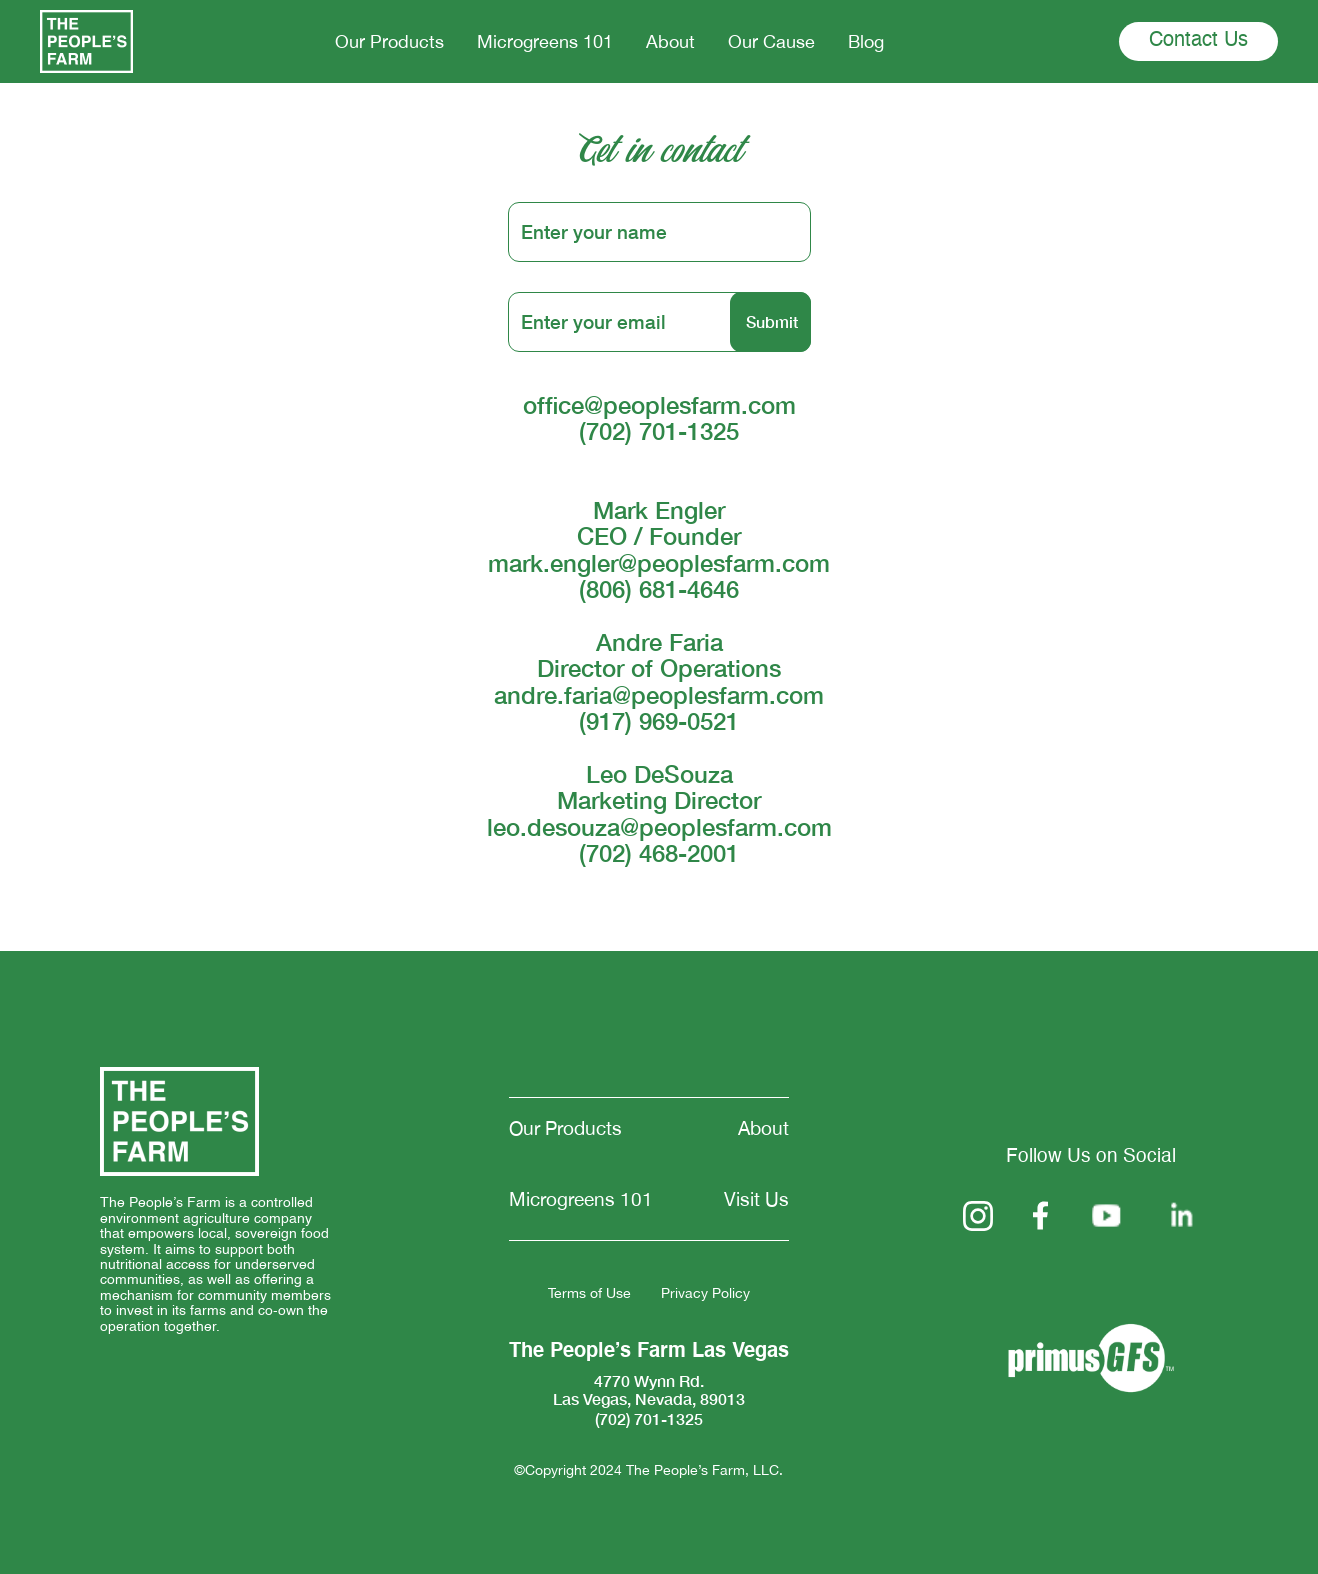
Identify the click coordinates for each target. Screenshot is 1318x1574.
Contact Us (1198, 41)
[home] (86, 41)
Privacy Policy (705, 1293)
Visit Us (756, 1199)
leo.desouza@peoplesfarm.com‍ (659, 827)
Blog (866, 41)
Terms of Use (589, 1293)
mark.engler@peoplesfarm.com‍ (659, 563)
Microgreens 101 (545, 41)
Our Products (389, 41)
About (670, 41)
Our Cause (771, 41)
